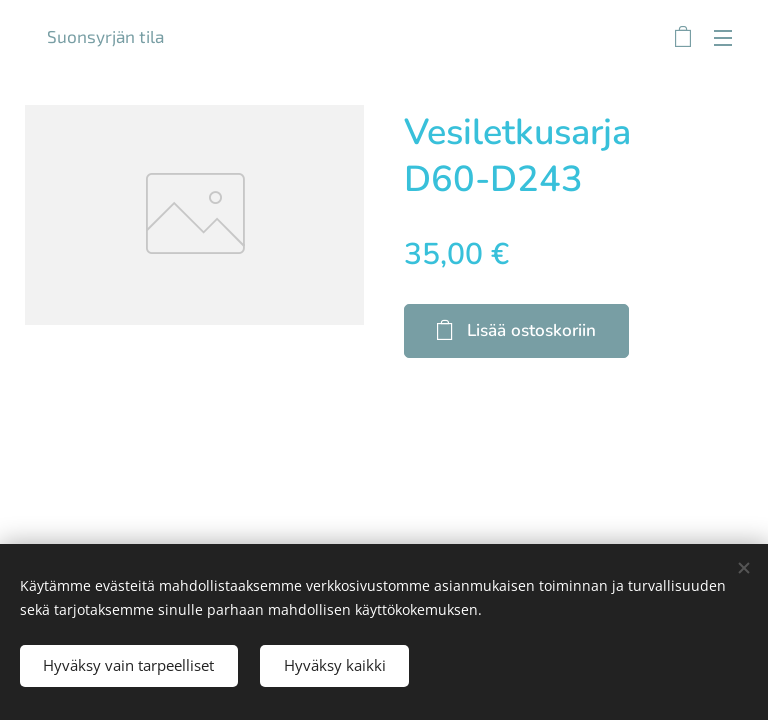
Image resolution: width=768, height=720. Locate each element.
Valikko (723, 38)
